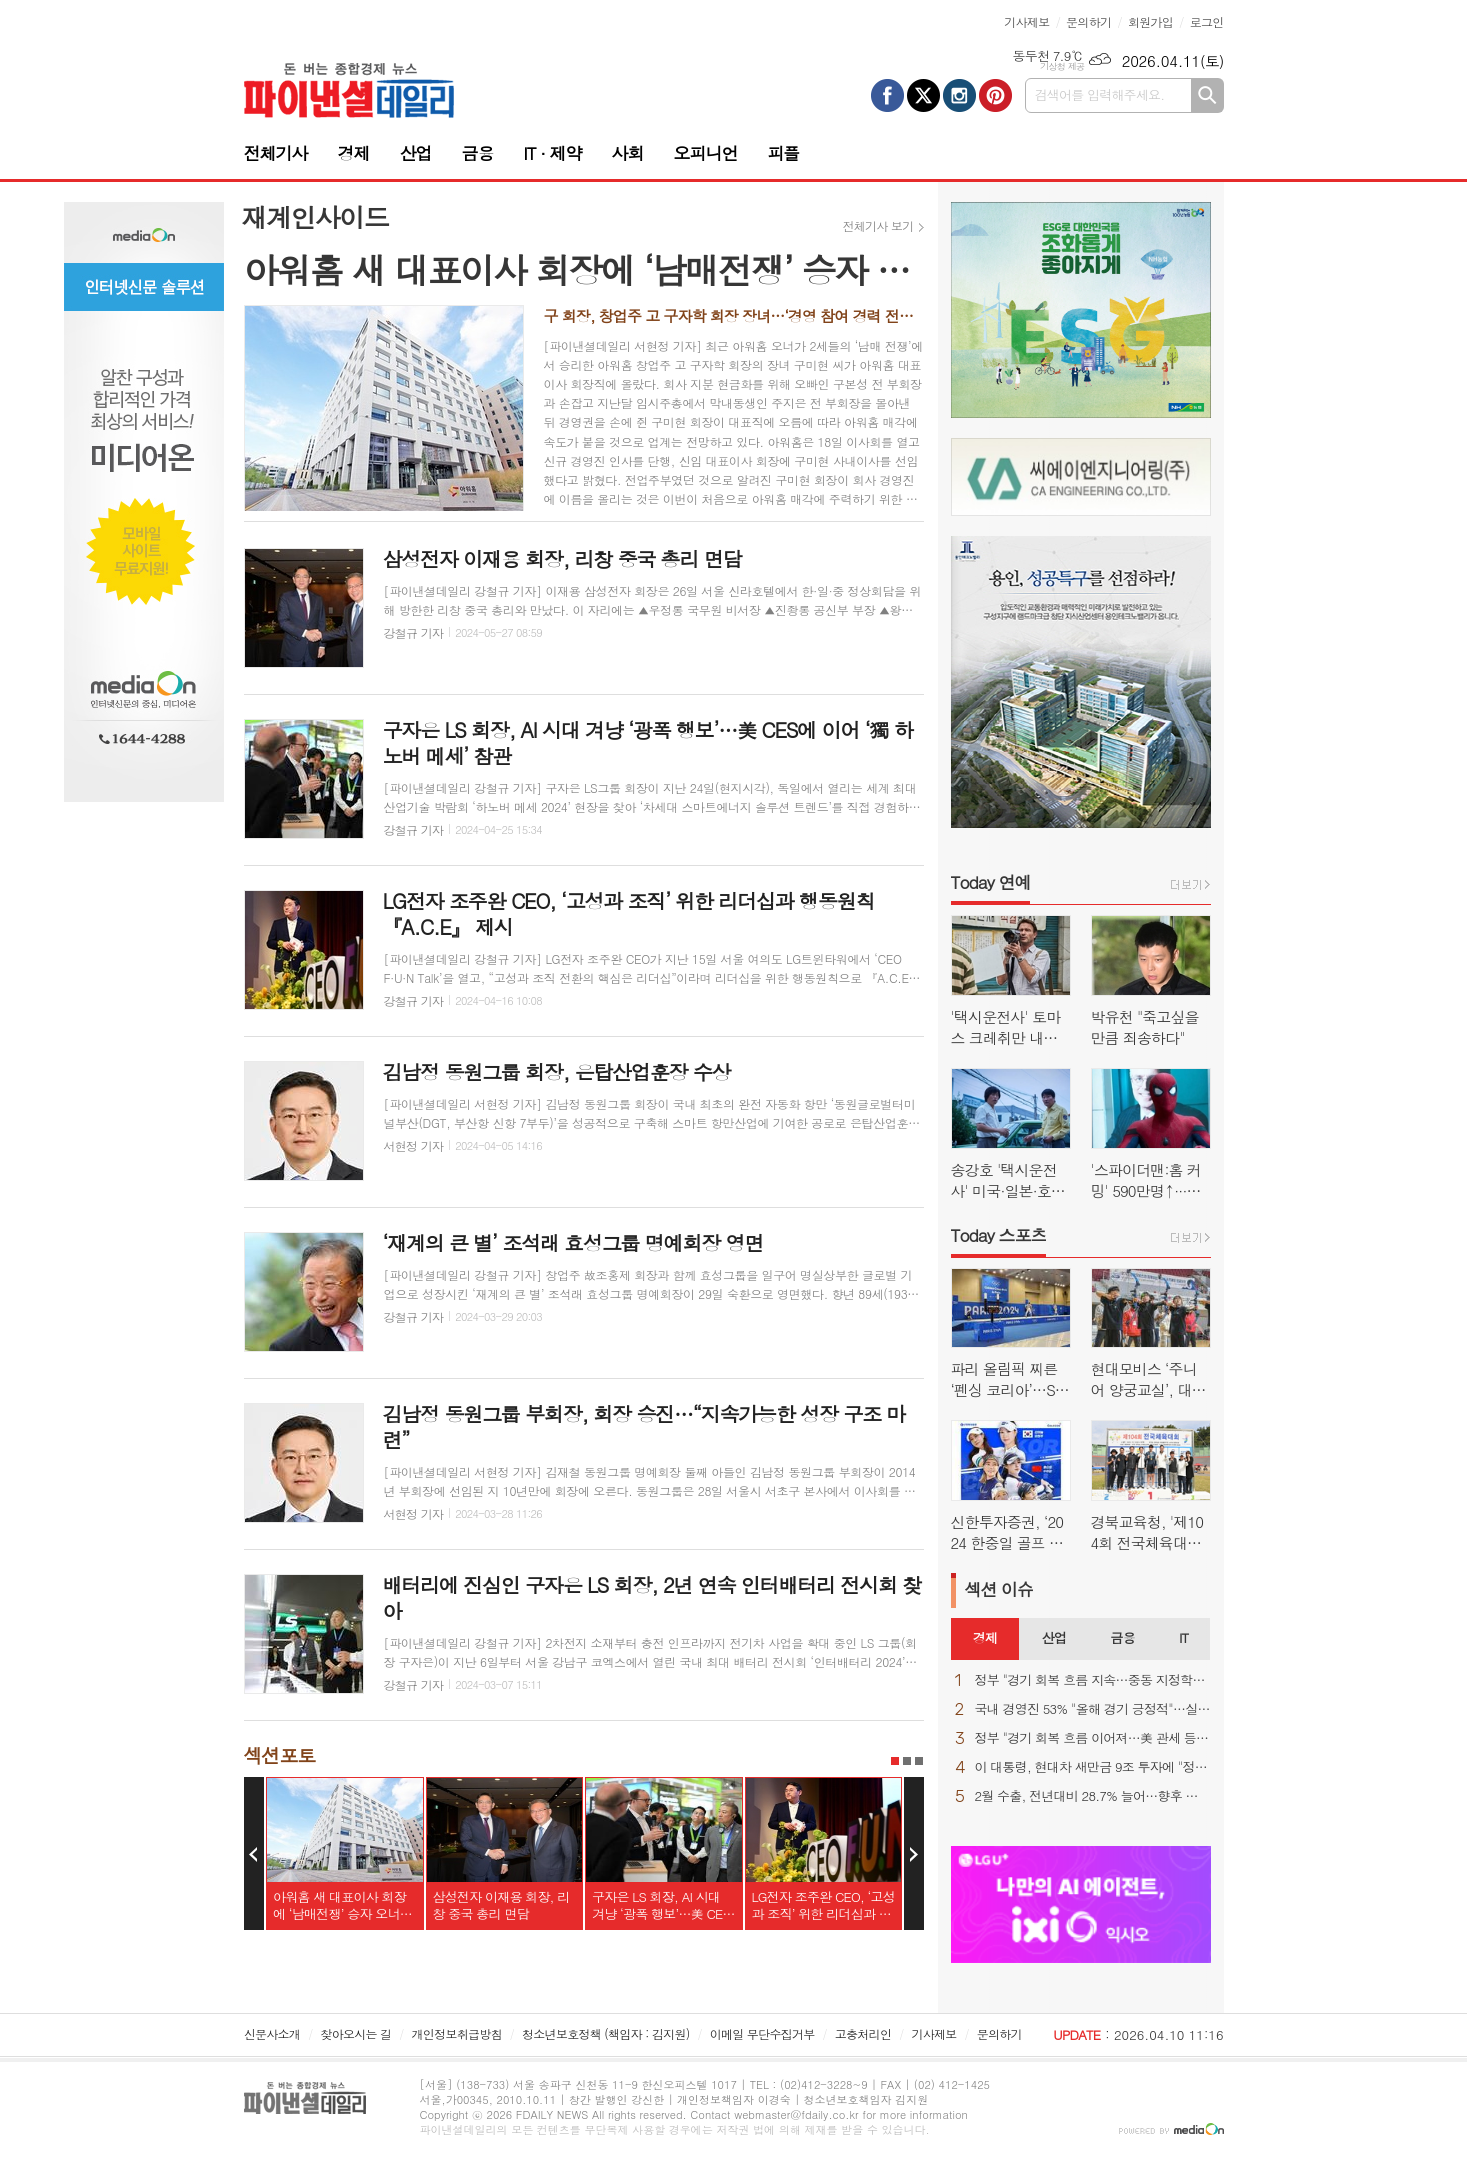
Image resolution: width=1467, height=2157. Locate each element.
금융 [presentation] (1122, 1637)
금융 (477, 153)
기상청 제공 (1062, 66)
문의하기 (1088, 21)
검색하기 (1207, 95)
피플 (783, 153)
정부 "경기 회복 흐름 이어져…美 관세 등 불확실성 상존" (1093, 1738)
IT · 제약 (552, 153)
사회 (627, 153)
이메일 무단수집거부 (762, 2033)
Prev (254, 1854)
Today (991, 882)
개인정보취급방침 (457, 2033)
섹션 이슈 (999, 1589)
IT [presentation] (1183, 1637)
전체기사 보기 (878, 226)
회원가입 (1150, 21)
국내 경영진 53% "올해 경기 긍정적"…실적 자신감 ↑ (1093, 1709)
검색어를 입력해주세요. (1100, 94)
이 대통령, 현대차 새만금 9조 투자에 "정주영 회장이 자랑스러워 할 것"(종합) (1093, 1767)
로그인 (1207, 21)
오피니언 (705, 153)
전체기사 (276, 153)
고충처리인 (863, 2033)
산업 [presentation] (1053, 1637)
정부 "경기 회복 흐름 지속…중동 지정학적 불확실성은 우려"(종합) (1093, 1680)
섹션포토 (279, 1754)
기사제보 (1026, 21)
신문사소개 (272, 2033)
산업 (415, 153)
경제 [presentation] (985, 1637)
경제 (353, 153)
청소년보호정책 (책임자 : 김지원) (605, 2033)
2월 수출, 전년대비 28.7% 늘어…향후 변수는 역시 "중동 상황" (1093, 1796)
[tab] (985, 1639)
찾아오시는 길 (355, 2033)
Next (914, 1854)
